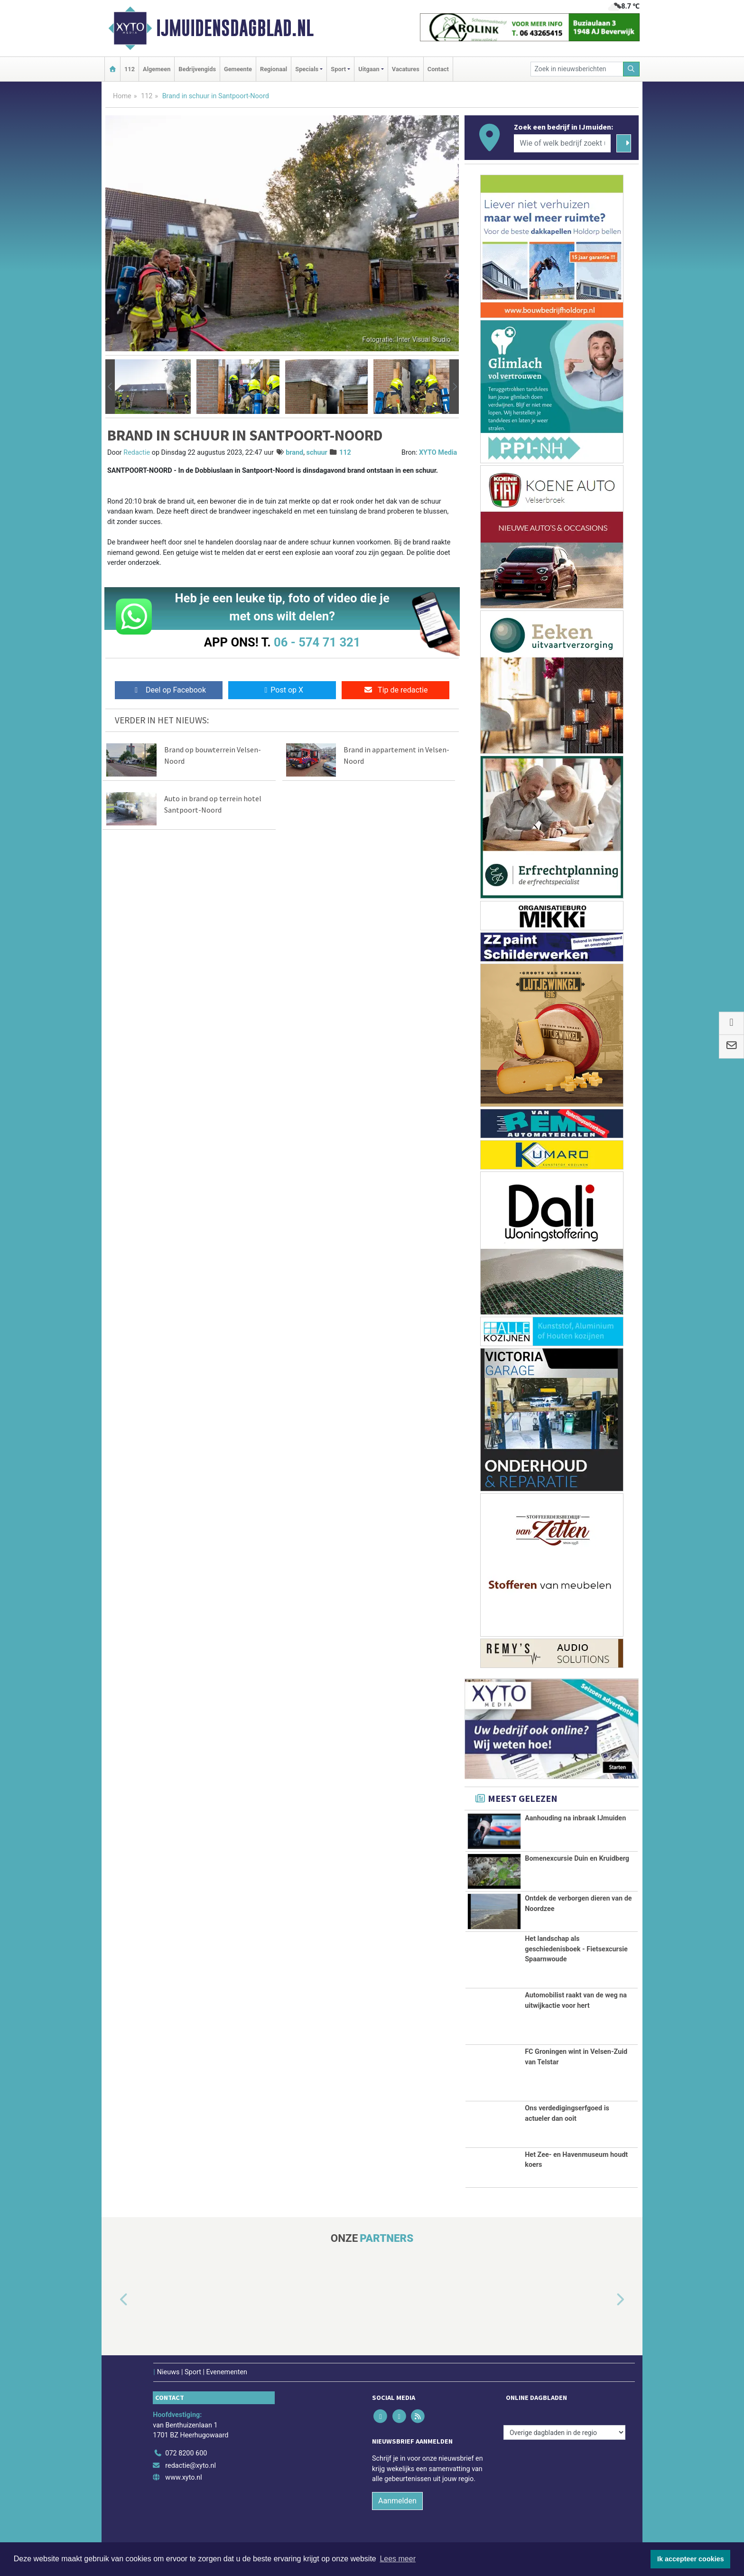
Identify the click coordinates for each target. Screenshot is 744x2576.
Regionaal (273, 69)
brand (294, 453)
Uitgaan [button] (368, 69)
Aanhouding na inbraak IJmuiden (575, 1818)
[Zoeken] (631, 69)
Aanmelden (397, 2506)
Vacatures (405, 69)
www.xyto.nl (183, 2483)
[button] (110, 386)
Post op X (282, 689)
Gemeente (238, 69)
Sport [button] (338, 69)
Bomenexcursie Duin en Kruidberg (577, 1858)
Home (122, 96)
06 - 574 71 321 (317, 642)
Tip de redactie (395, 689)
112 (129, 69)
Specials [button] (306, 69)
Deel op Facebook (168, 689)
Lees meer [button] (398, 2559)
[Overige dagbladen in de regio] (564, 2438)
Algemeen (156, 69)
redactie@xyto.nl (190, 2471)
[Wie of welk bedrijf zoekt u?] (562, 143)
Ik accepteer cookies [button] (690, 2559)
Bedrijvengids (197, 69)
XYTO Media (438, 453)
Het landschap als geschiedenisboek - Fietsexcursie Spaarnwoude (576, 1954)
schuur (317, 453)
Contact (438, 69)
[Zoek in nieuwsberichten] (576, 69)
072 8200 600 (186, 2459)
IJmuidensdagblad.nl (235, 28)
